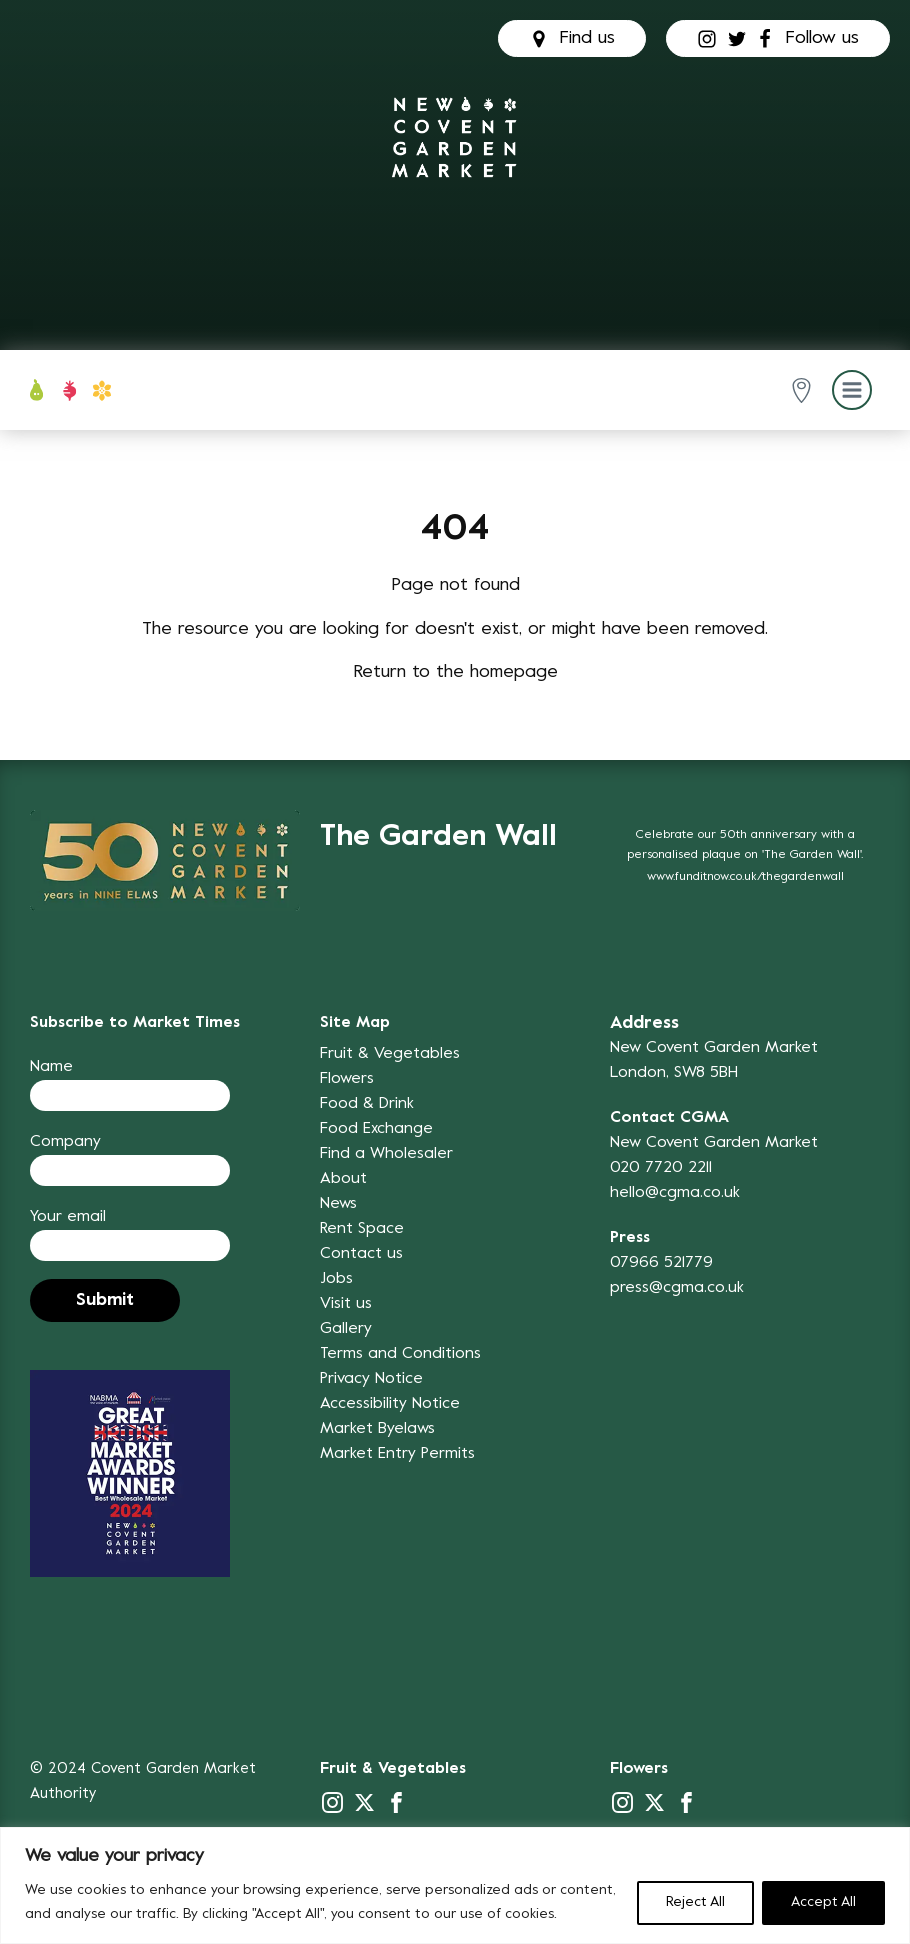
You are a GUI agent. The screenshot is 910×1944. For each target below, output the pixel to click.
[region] (455, 1885)
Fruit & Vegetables (390, 1054)
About (343, 1179)
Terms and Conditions (400, 1354)
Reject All (695, 1902)
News (338, 1204)
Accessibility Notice (390, 1404)
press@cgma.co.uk (677, 1288)
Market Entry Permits (397, 1454)
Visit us (346, 1304)
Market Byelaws (377, 1429)
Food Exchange (376, 1129)
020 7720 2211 (661, 1168)
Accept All (823, 1902)
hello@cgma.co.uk (675, 1193)
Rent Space (362, 1229)
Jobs (336, 1279)
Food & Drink (367, 1104)
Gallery (346, 1329)
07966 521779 (661, 1263)
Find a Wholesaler (386, 1154)
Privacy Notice (371, 1379)
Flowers (347, 1079)
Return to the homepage (455, 672)
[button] (805, 390)
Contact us (361, 1254)
